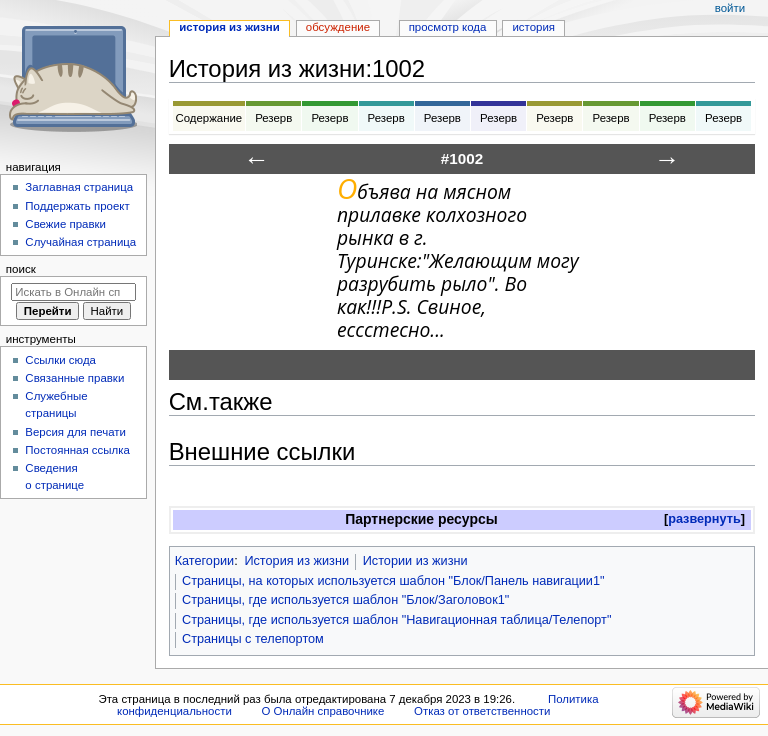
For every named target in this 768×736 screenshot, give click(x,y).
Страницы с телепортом (253, 639)
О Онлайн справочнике (322, 711)
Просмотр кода (448, 27)
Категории (205, 561)
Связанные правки (74, 378)
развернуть (704, 519)
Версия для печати (75, 432)
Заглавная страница (79, 187)
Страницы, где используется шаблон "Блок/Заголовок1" (345, 600)
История (533, 27)
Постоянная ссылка (77, 450)
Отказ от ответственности (482, 711)
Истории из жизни (415, 561)
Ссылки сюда (60, 360)
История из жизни (296, 561)
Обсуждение (338, 27)
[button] (704, 519)
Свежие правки (65, 224)
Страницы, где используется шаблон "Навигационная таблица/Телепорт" (396, 620)
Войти (730, 8)
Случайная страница (80, 242)
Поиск (21, 269)
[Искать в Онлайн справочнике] (73, 292)
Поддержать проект (77, 206)
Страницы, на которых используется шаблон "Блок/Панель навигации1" (393, 581)
